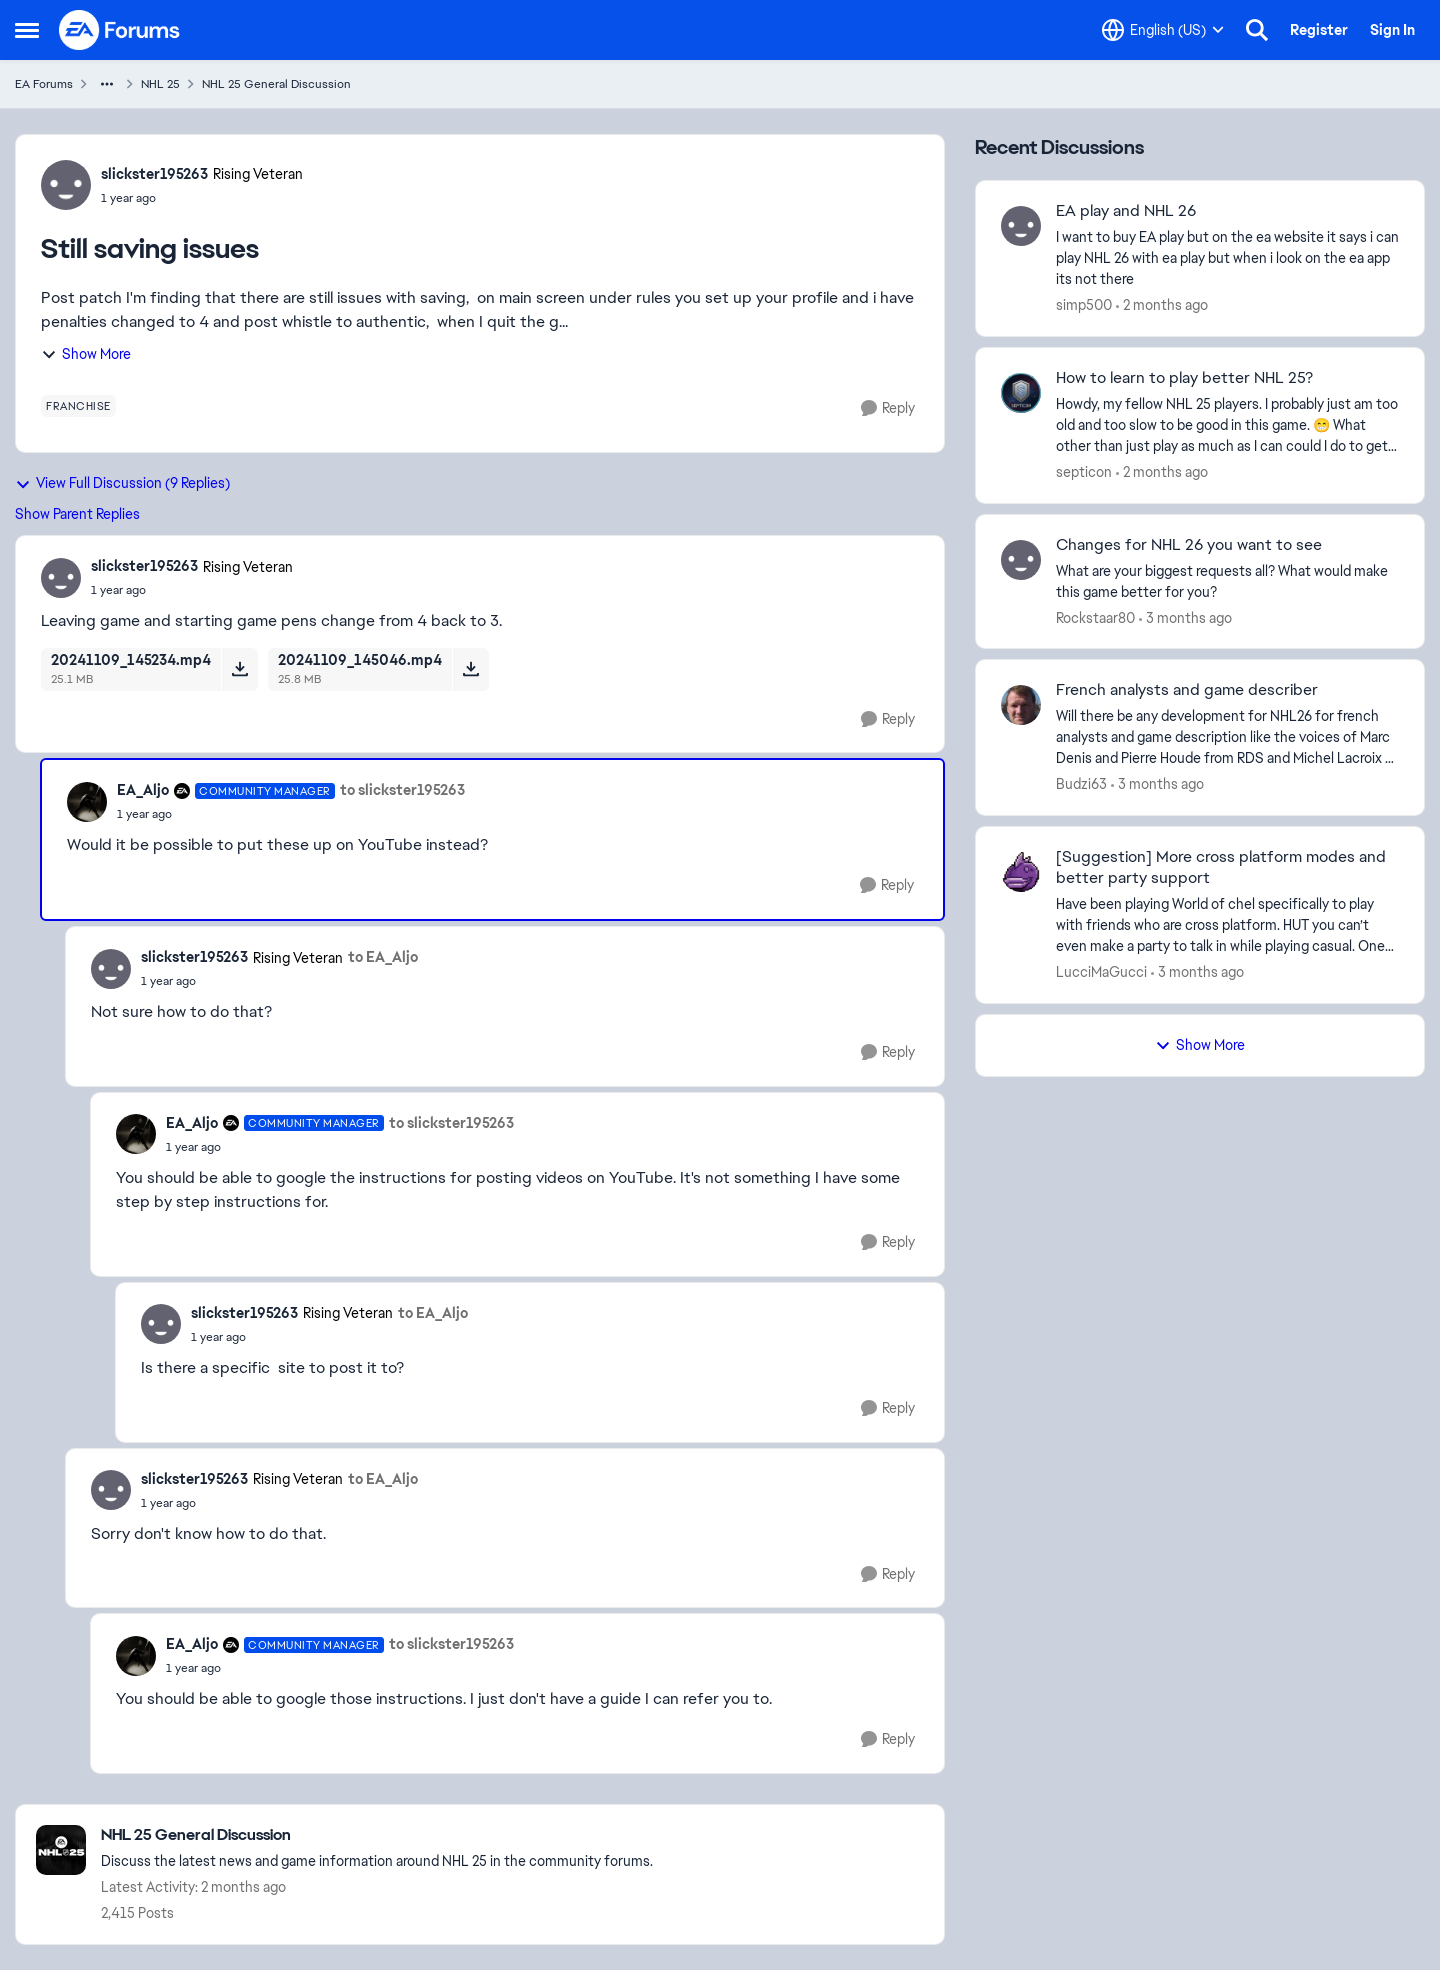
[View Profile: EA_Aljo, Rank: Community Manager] (87, 802)
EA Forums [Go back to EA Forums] (44, 84)
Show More (86, 354)
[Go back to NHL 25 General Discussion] (377, 1835)
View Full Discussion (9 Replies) (122, 483)
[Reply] (888, 408)
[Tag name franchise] (78, 406)
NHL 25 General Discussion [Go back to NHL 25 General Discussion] (276, 84)
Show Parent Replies (77, 514)
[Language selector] (1163, 30)
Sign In (1392, 30)
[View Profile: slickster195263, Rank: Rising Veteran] (66, 185)
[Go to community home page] (120, 30)
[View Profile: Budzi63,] (1021, 705)
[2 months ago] (1162, 305)
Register (1319, 30)
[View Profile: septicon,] (1021, 393)
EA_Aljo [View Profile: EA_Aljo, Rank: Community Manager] (143, 790)
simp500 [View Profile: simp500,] (1084, 305)
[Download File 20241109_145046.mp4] (470, 669)
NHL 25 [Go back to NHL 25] (160, 84)
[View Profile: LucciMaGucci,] (1021, 872)
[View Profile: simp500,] (1021, 226)
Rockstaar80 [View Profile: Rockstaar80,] (1095, 617)
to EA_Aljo (383, 957)
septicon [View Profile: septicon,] (1084, 472)
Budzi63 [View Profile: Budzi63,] (1081, 784)
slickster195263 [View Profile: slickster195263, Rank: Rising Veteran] (154, 174)
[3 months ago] (1185, 617)
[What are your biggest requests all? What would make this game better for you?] (1227, 581)
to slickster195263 (402, 790)
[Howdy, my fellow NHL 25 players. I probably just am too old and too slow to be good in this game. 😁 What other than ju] (1227, 425)
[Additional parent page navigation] (107, 84)
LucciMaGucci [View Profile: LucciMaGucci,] (1101, 972)
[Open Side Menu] (27, 30)
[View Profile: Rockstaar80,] (1021, 560)
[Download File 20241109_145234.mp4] (239, 669)
